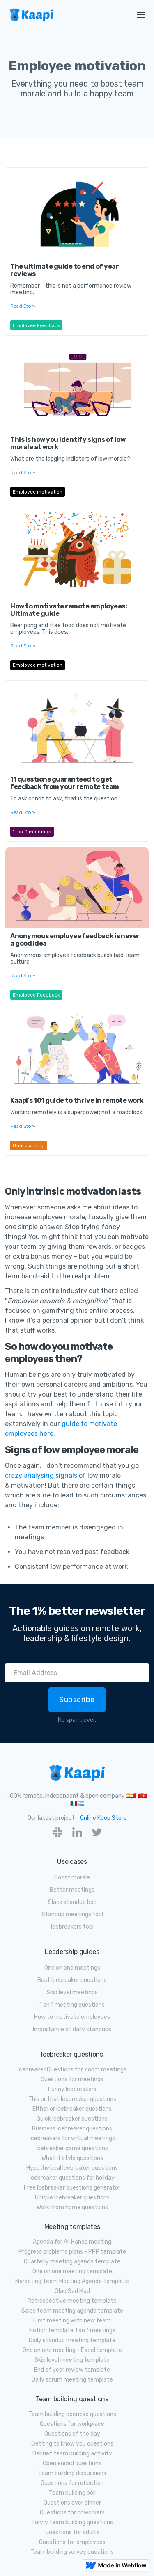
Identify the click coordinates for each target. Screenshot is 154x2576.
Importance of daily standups (72, 2029)
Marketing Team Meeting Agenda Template (72, 2281)
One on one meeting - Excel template (72, 2350)
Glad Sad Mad (72, 2291)
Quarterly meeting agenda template (72, 2261)
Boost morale (72, 1877)
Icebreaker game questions (72, 2148)
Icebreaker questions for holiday (72, 2177)
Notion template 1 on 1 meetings (72, 2330)
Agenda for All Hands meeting (72, 2241)
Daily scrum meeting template (72, 2379)
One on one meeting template (72, 2271)
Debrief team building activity (72, 2453)
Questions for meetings (72, 2079)
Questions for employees (72, 2542)
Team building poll (72, 2492)
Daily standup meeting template (72, 2340)
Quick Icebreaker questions (72, 2118)
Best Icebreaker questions (72, 1980)
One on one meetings (72, 1967)
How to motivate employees (72, 2017)
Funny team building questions (72, 2522)
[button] (141, 15)
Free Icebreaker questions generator (72, 2187)
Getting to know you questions (72, 2443)
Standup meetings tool (72, 1914)
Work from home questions (72, 2207)
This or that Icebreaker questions (72, 2099)
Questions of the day (72, 2433)
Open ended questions (72, 2463)
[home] (62, 14)
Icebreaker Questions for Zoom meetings (72, 2069)
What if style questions (72, 2158)
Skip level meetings (72, 1992)
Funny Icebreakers (72, 2089)
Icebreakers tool (72, 1926)
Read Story (22, 306)
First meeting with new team (72, 2320)
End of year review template (72, 2369)
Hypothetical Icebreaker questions (72, 2168)
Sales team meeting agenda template (72, 2310)
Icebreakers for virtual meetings (72, 2138)
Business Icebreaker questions (72, 2128)
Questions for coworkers (72, 2512)
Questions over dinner (72, 2502)
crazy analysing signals (41, 1475)
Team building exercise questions (72, 2414)
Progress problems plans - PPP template (72, 2251)
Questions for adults (72, 2532)
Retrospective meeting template (72, 2300)
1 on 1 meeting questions (72, 2004)
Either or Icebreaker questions (72, 2108)
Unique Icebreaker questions (72, 2197)
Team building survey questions (72, 2552)
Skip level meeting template (72, 2360)
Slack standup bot (72, 1902)
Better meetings (72, 1889)
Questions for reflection (72, 2483)
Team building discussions (72, 2473)
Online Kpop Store (103, 1818)
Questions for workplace (72, 2424)
